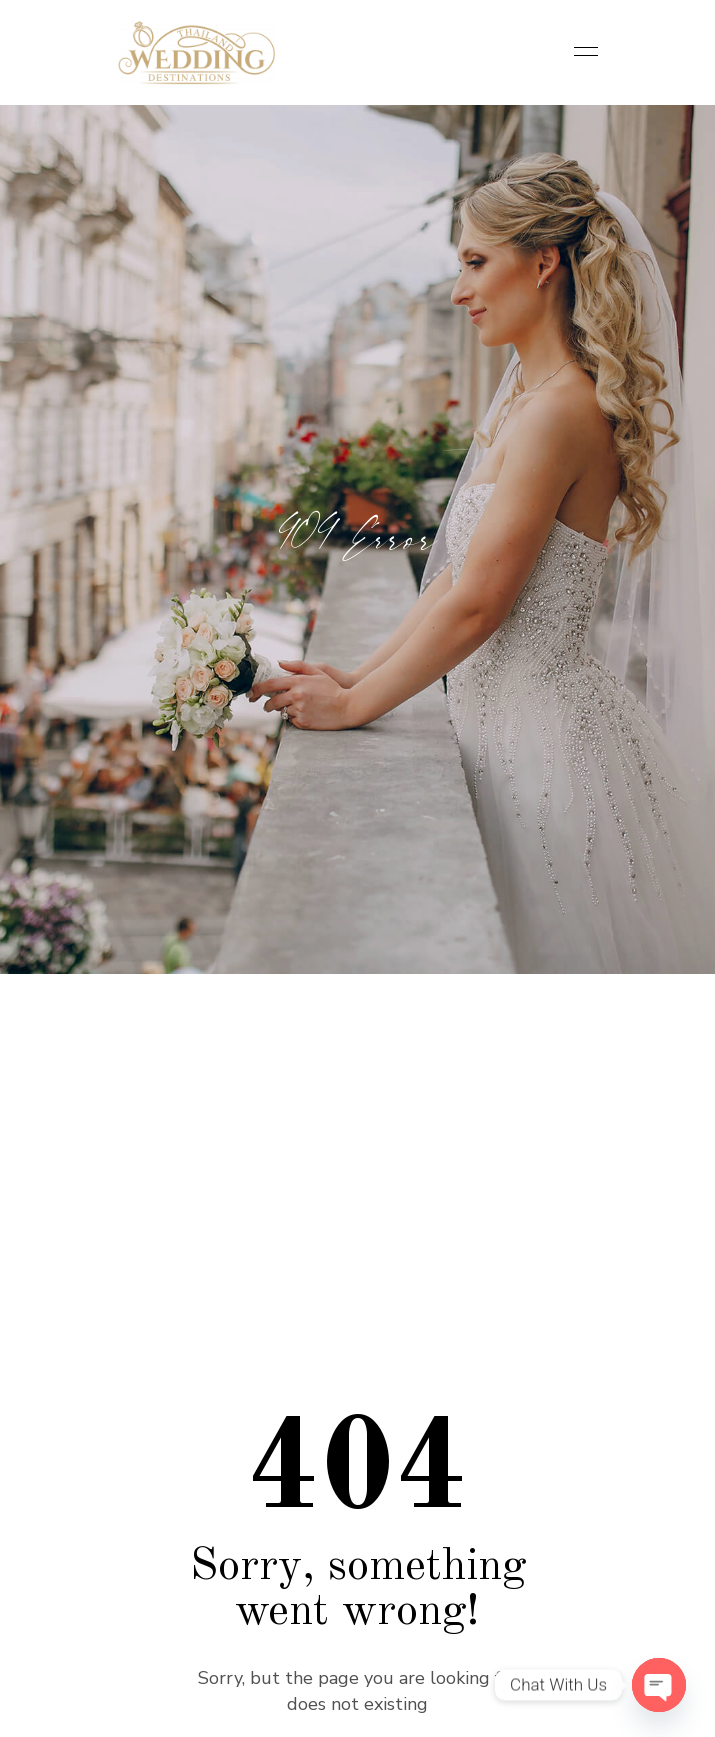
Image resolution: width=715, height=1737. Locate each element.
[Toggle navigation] (580, 53)
